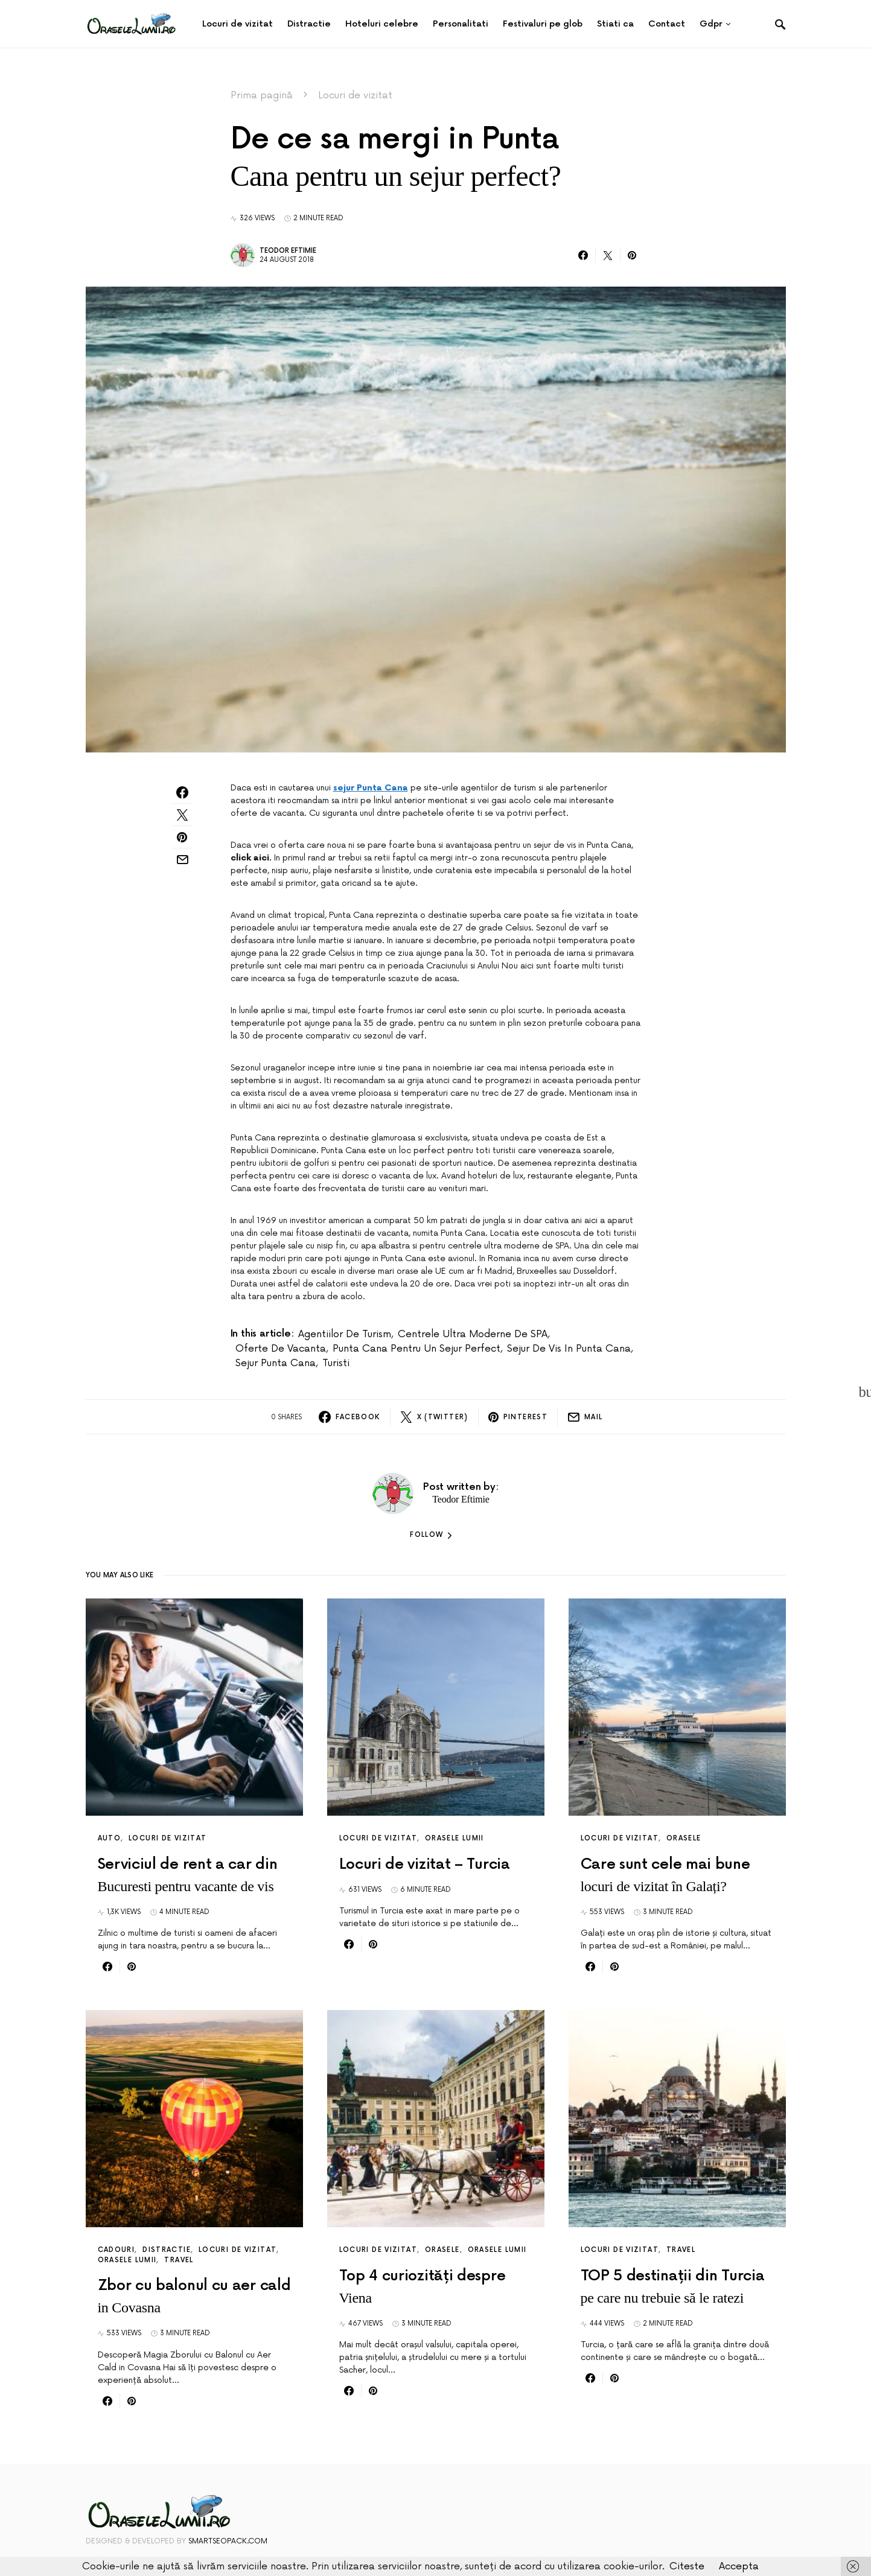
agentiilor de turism (344, 1334)
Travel (178, 2260)
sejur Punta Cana (370, 788)
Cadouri (116, 2250)
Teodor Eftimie (288, 251)
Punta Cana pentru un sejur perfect (416, 1349)
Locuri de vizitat (355, 95)
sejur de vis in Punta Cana (569, 1349)
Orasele (683, 1838)
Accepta (739, 2566)
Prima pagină (262, 95)
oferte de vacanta (280, 1349)
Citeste (686, 2566)
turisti (335, 1363)
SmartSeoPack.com (227, 2541)
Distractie (166, 2250)
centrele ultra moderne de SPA (472, 1334)
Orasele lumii (454, 1838)
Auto (109, 1838)
